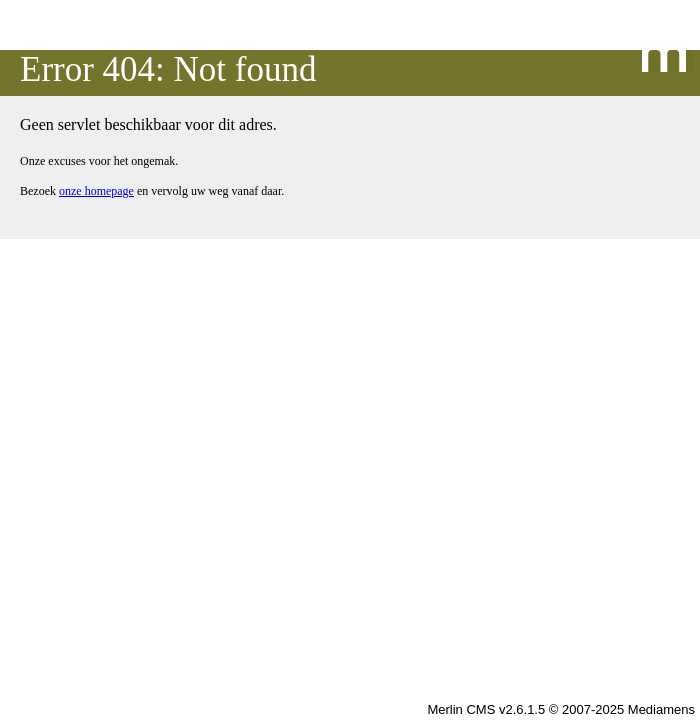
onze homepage (96, 191)
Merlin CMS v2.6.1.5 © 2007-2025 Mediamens (561, 709)
